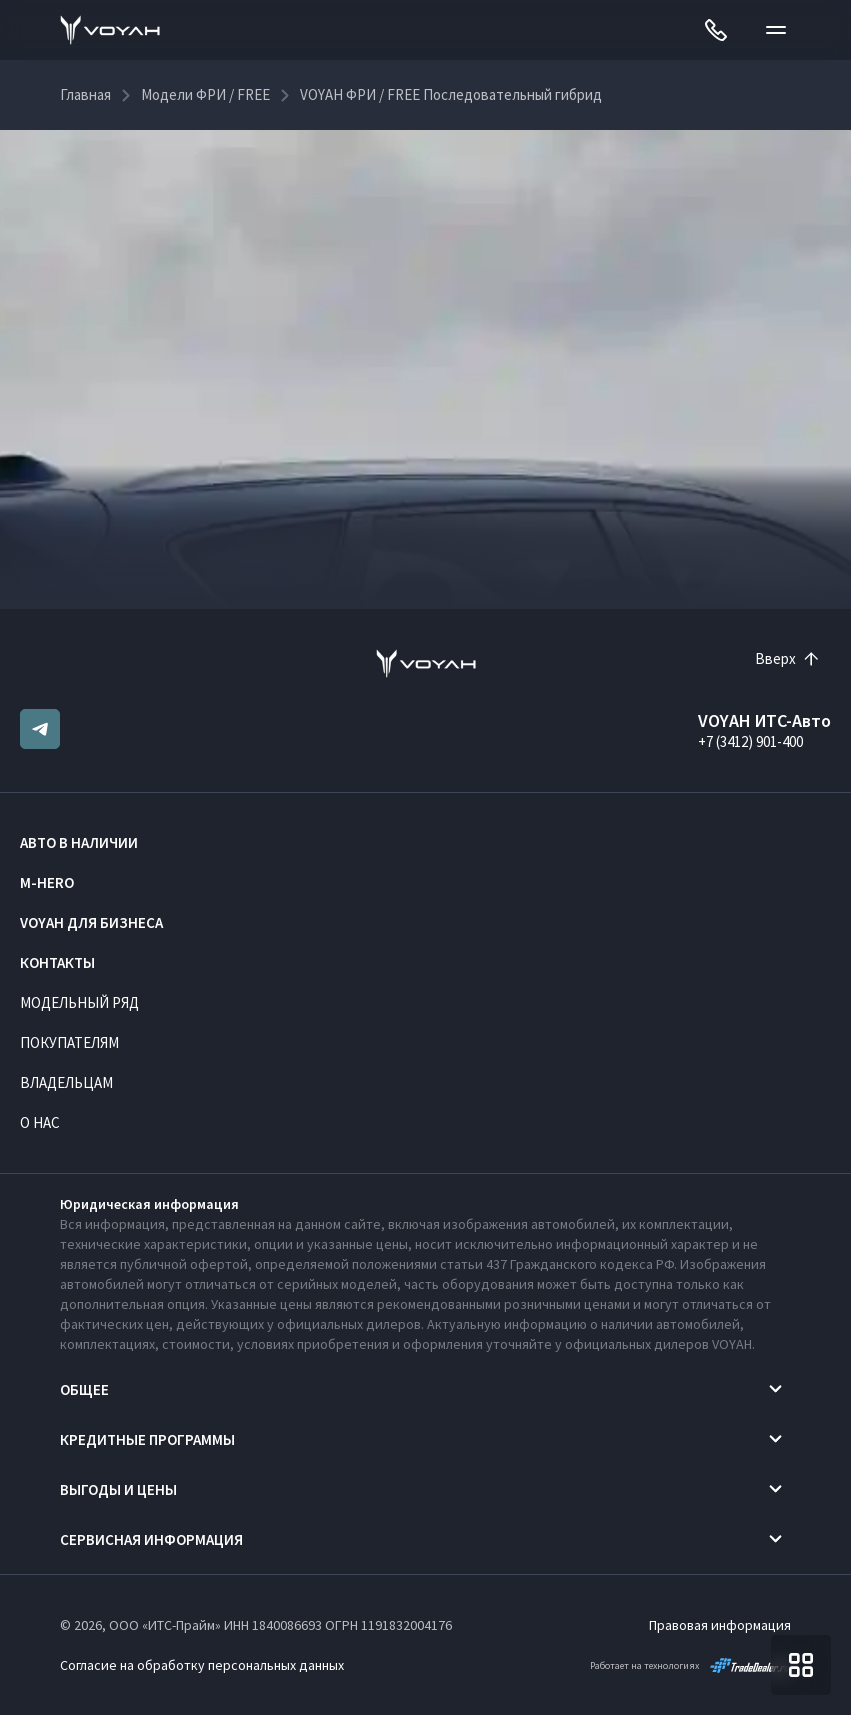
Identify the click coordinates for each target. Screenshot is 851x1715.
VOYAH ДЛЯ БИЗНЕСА (91, 922)
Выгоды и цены (118, 1489)
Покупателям (69, 1042)
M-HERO (47, 882)
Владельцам (66, 1082)
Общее (84, 1389)
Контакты (57, 962)
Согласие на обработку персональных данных (202, 1665)
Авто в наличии (79, 842)
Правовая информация (720, 1625)
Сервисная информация (151, 1539)
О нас (40, 1122)
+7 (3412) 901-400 (750, 741)
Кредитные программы (147, 1439)
